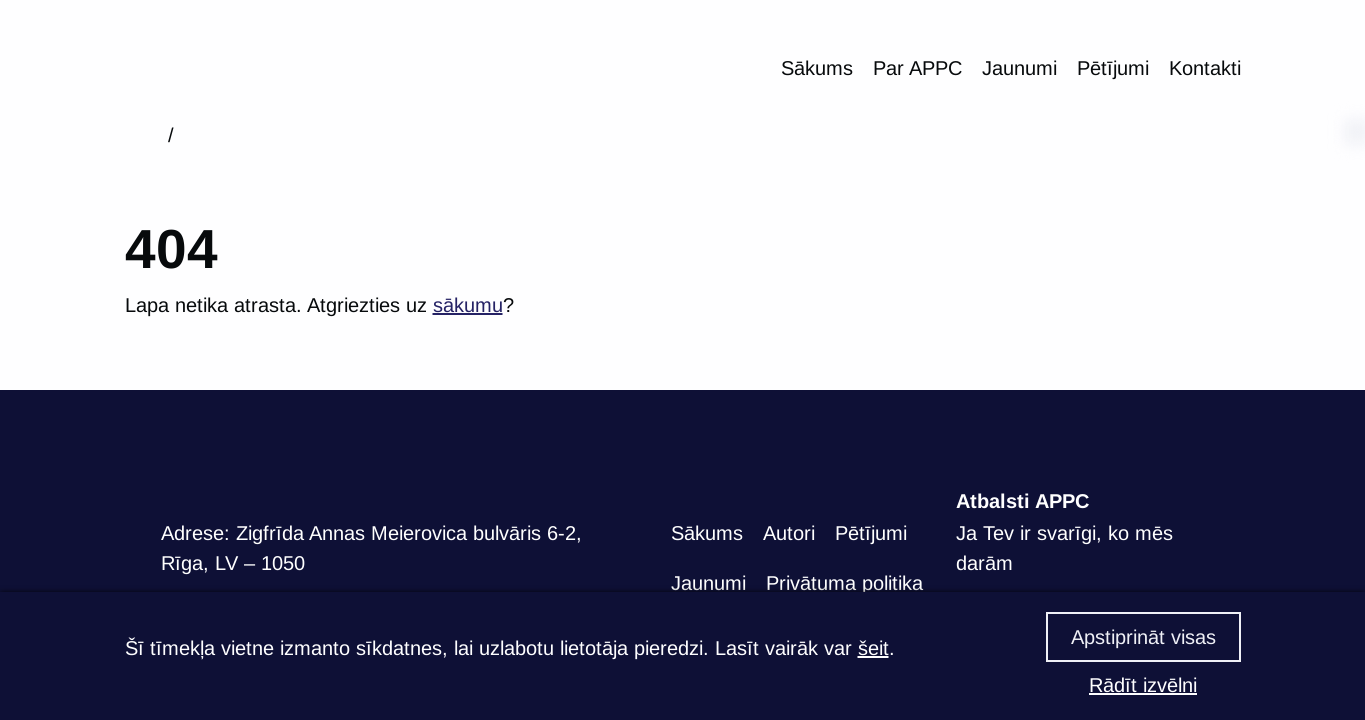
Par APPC (917, 68)
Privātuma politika (844, 583)
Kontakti (1205, 68)
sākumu (468, 305)
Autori (789, 533)
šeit (873, 648)
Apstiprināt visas (1143, 637)
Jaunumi (1019, 68)
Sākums (817, 68)
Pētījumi (1113, 68)
